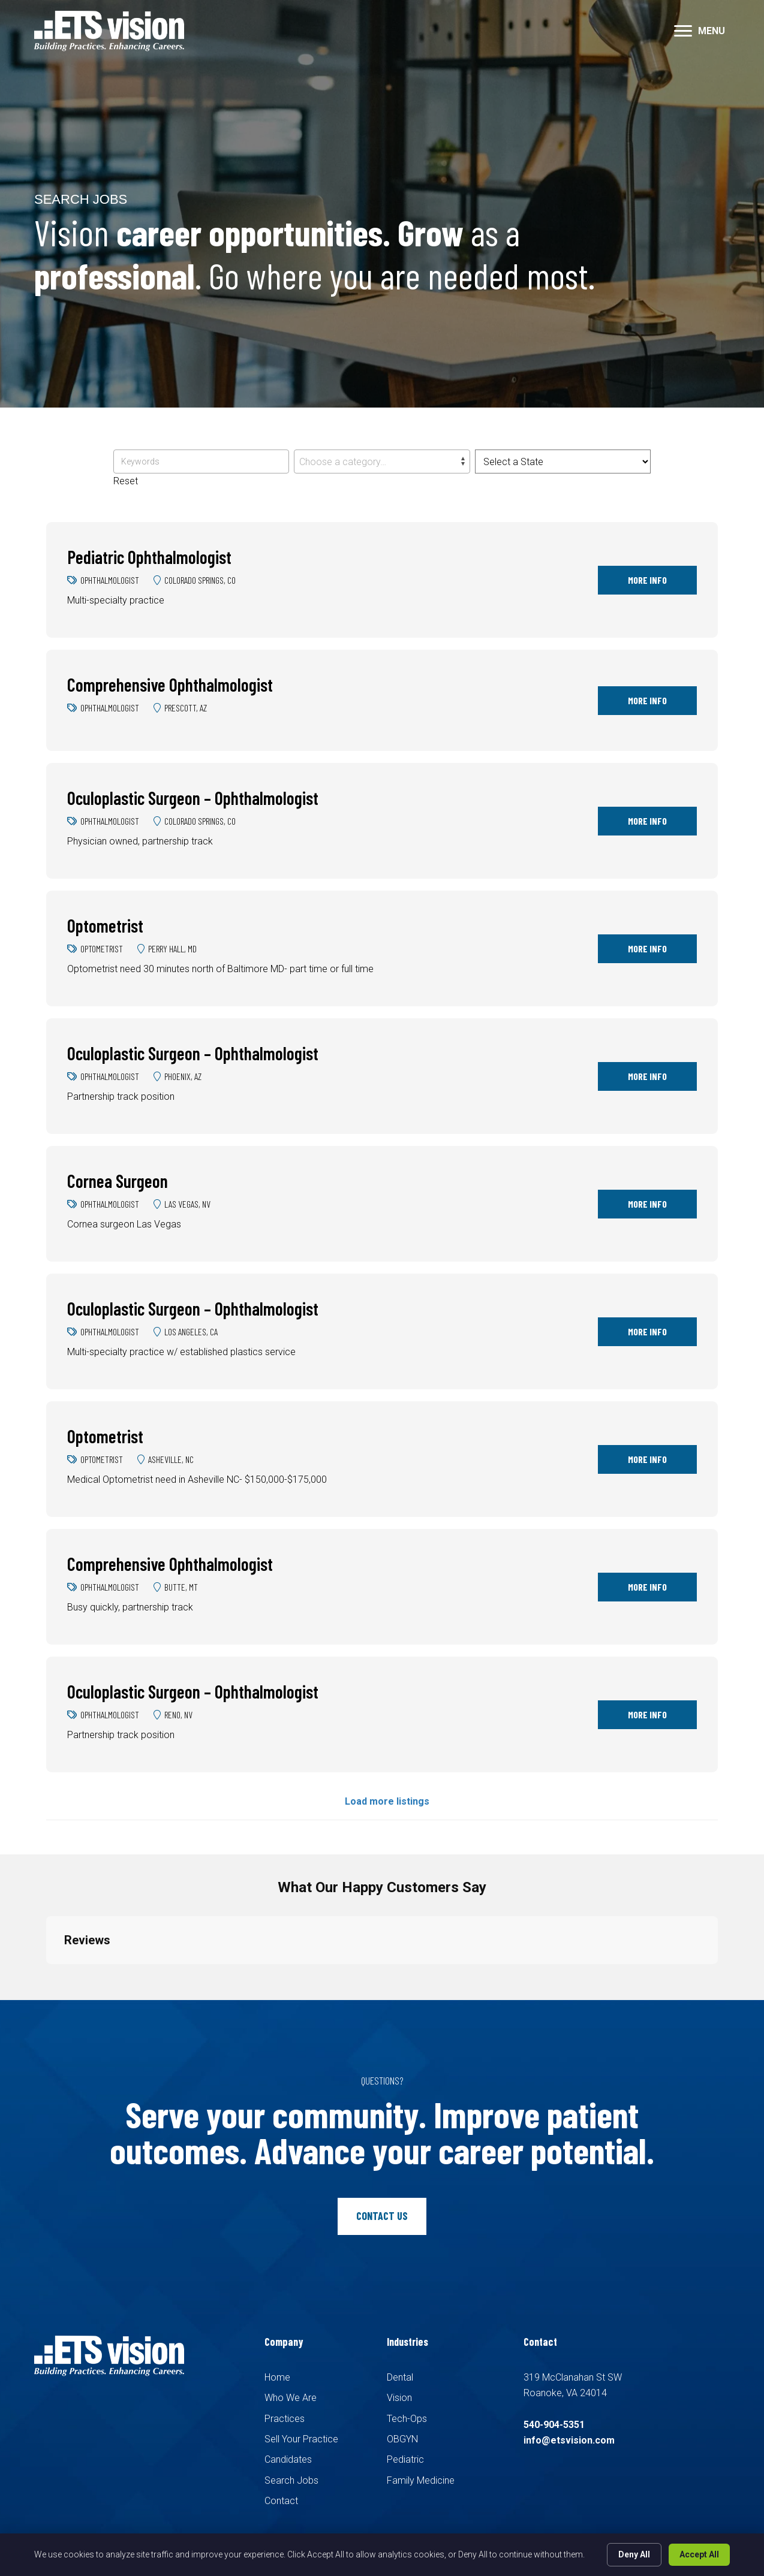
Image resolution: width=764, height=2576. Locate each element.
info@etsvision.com (569, 2440)
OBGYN (402, 2439)
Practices (284, 2418)
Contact (281, 2500)
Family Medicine (421, 2480)
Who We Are (290, 2397)
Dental (400, 2377)
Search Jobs (291, 2480)
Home (277, 2377)
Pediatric (405, 2459)
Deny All (634, 2554)
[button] (683, 31)
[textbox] (381, 462)
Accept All (699, 2554)
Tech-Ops (407, 2418)
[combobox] (382, 461)
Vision (399, 2397)
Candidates (288, 2459)
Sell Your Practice (301, 2439)
